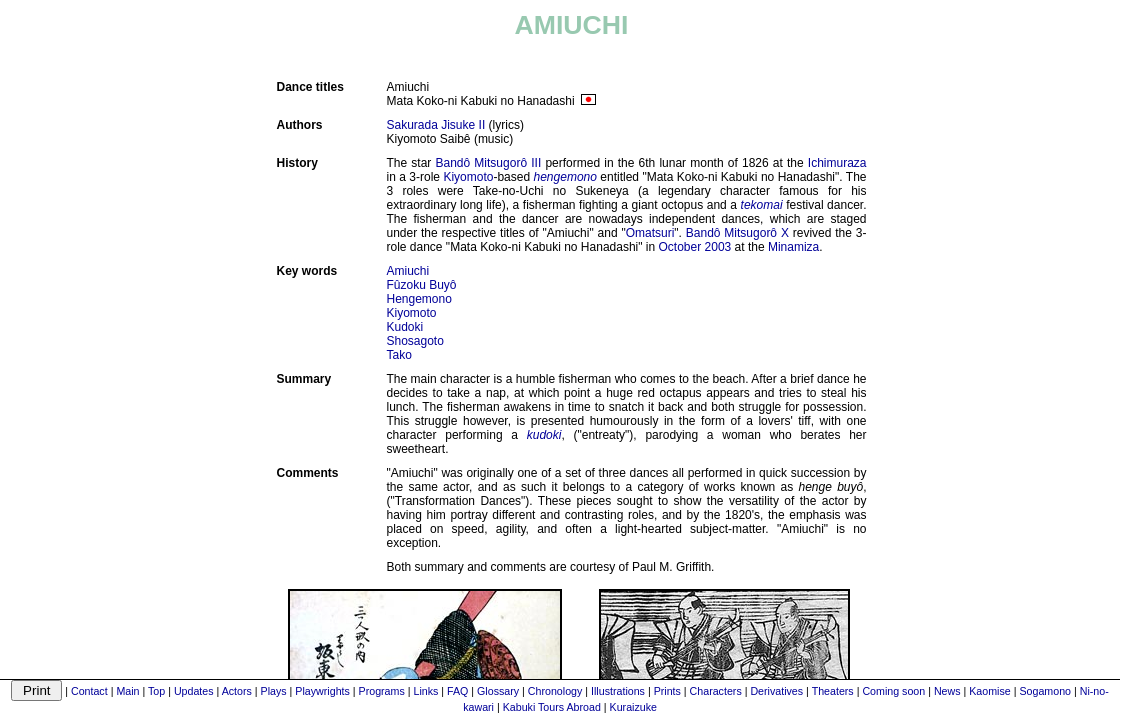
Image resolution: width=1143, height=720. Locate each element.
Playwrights (322, 691)
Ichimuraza (837, 163)
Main (127, 691)
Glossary (498, 691)
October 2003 (695, 247)
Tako (399, 355)
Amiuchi (408, 271)
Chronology (555, 691)
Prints (667, 691)
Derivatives (776, 691)
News (947, 691)
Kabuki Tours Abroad (552, 707)
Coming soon (893, 691)
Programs (382, 691)
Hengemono (419, 299)
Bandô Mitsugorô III (489, 163)
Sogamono (1045, 691)
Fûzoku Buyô (422, 285)
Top (156, 691)
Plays (274, 691)
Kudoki (405, 327)
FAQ (457, 691)
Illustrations (618, 691)
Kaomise (989, 691)
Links (425, 691)
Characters (716, 691)
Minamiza (793, 247)
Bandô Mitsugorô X (737, 233)
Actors (237, 691)
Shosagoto (415, 341)
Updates (194, 691)
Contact (89, 691)
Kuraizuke (633, 707)
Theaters (833, 691)
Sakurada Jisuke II (436, 125)
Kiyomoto (468, 177)
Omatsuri (650, 233)
